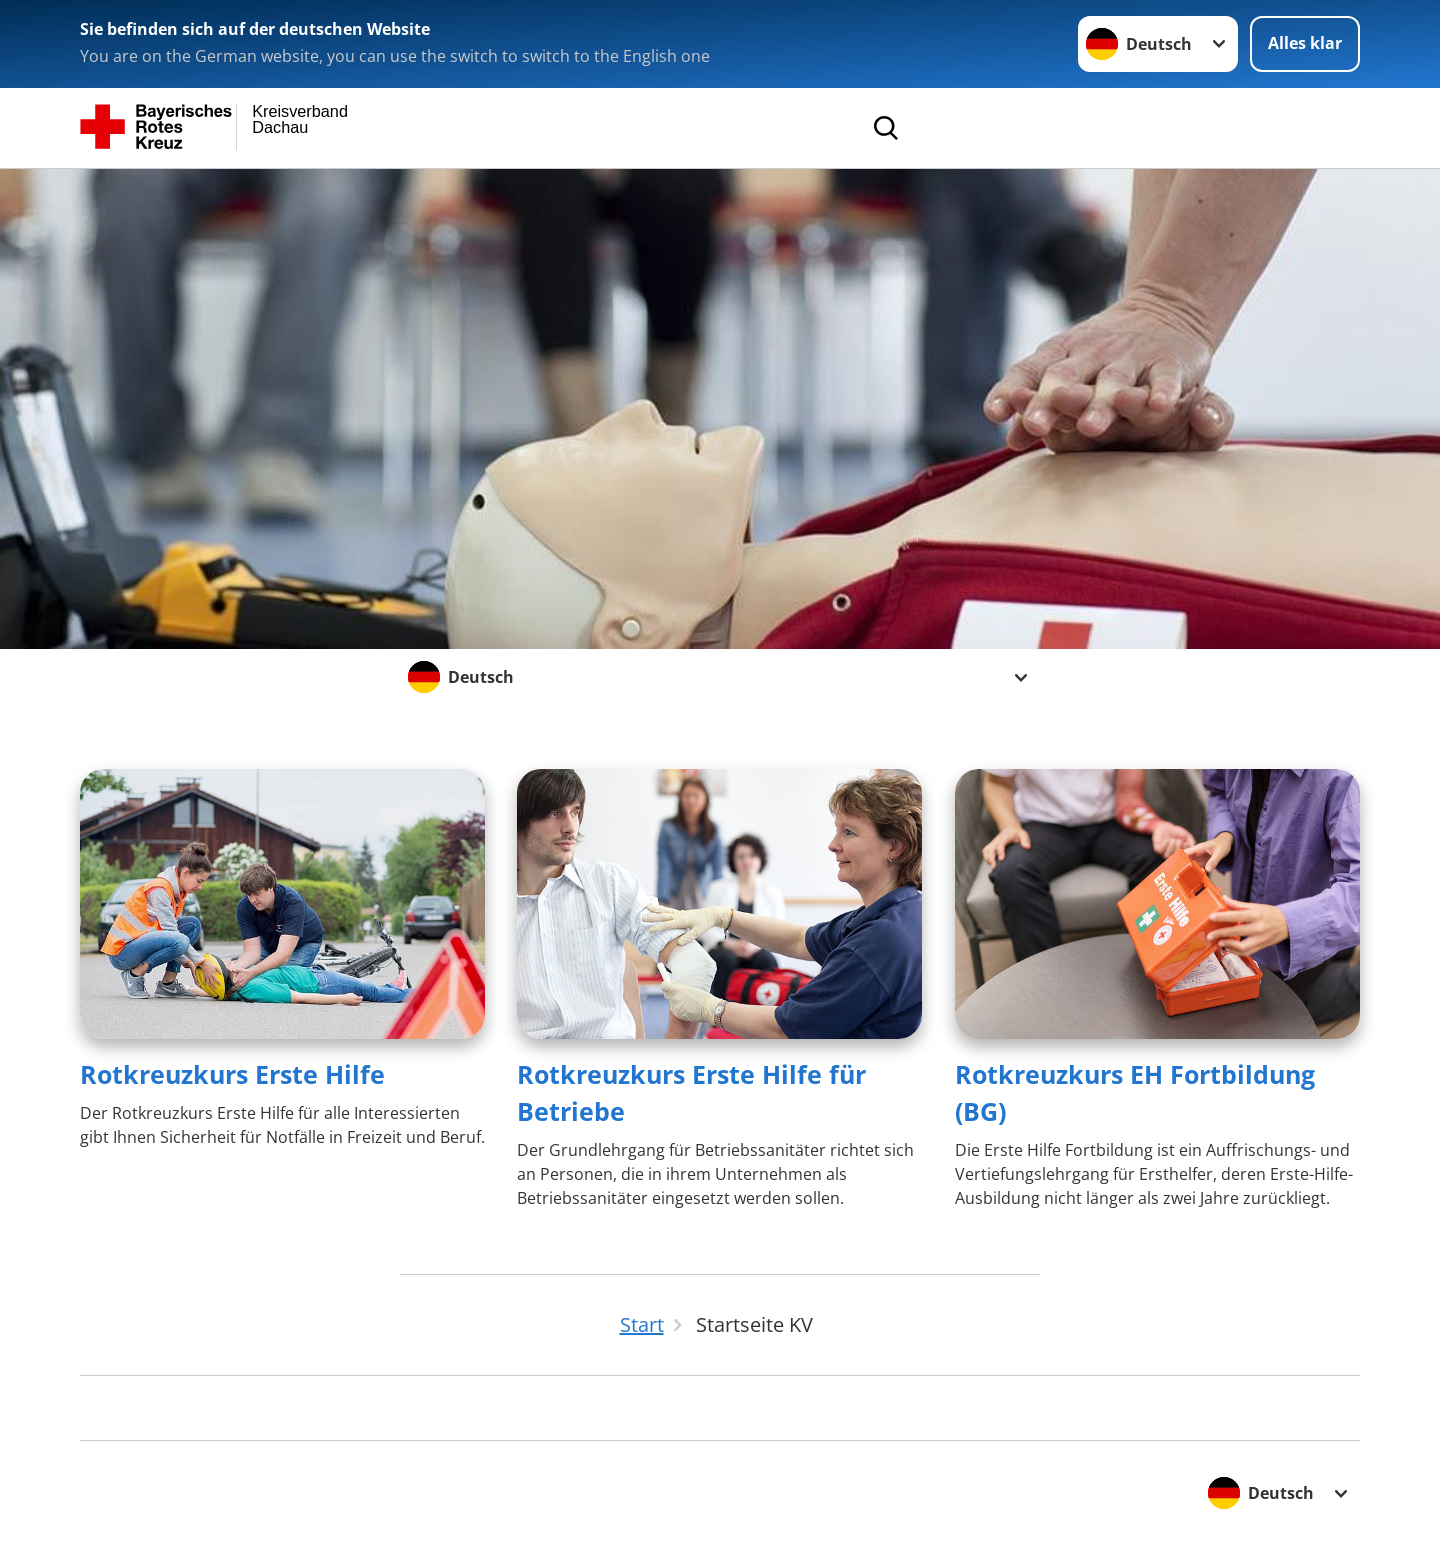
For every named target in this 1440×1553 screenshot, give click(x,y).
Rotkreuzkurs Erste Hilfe (232, 1074)
